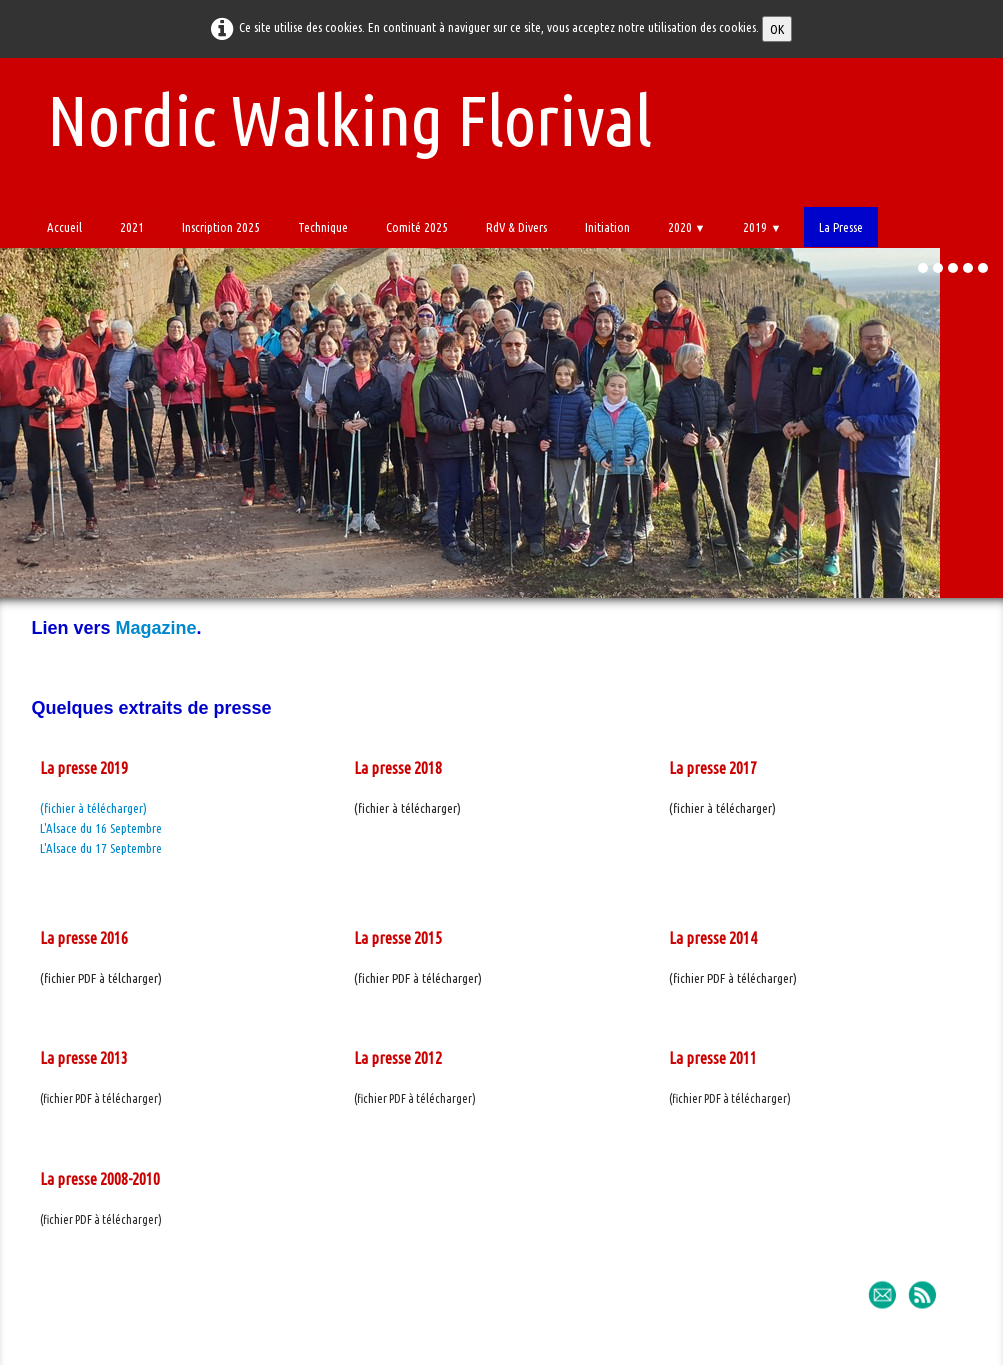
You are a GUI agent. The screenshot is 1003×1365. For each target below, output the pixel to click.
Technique (323, 227)
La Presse (841, 227)
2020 (687, 227)
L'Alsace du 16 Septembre (101, 828)
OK (777, 29)
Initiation (607, 227)
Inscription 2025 (221, 227)
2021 (132, 227)
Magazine (156, 628)
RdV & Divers (516, 227)
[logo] (342, 117)
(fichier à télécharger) (93, 808)
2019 (762, 227)
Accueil (64, 227)
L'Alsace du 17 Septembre (101, 848)
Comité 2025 (417, 227)
